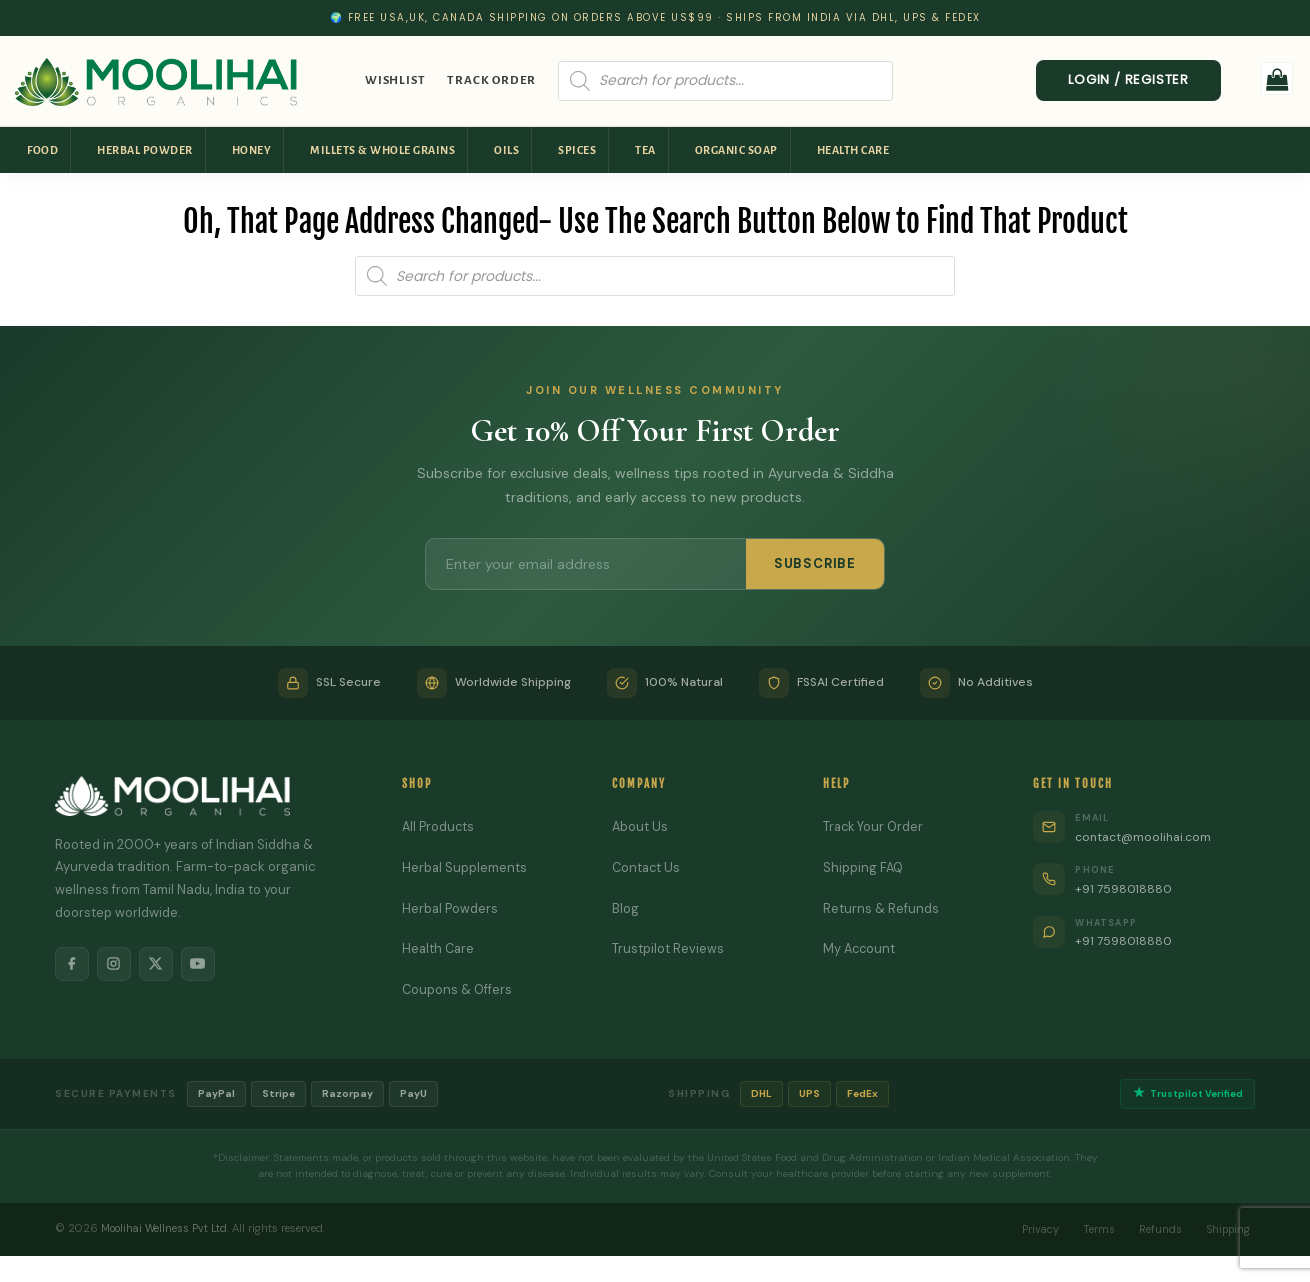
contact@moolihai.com (1147, 836)
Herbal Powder (145, 150)
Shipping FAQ (864, 867)
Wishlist (395, 80)
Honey (252, 150)
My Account (860, 948)
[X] (161, 965)
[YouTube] (205, 965)
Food (42, 150)
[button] (1277, 78)
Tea (645, 150)
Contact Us (647, 867)
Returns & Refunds (881, 908)
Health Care (853, 150)
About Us (640, 826)
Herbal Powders (450, 908)
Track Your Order (875, 826)
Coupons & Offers (458, 989)
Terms (1090, 1229)
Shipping (1225, 1229)
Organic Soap (736, 150)
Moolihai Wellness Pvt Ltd (166, 1229)
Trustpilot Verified (1185, 1094)
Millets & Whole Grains (382, 150)
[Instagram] (117, 965)
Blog (625, 908)
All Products (439, 826)
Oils (506, 150)
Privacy (1029, 1229)
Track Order (491, 80)
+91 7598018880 (1126, 888)
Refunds (1153, 1229)
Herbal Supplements (465, 867)
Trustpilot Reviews (668, 948)
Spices (577, 150)
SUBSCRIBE (815, 563)
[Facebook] (73, 965)
